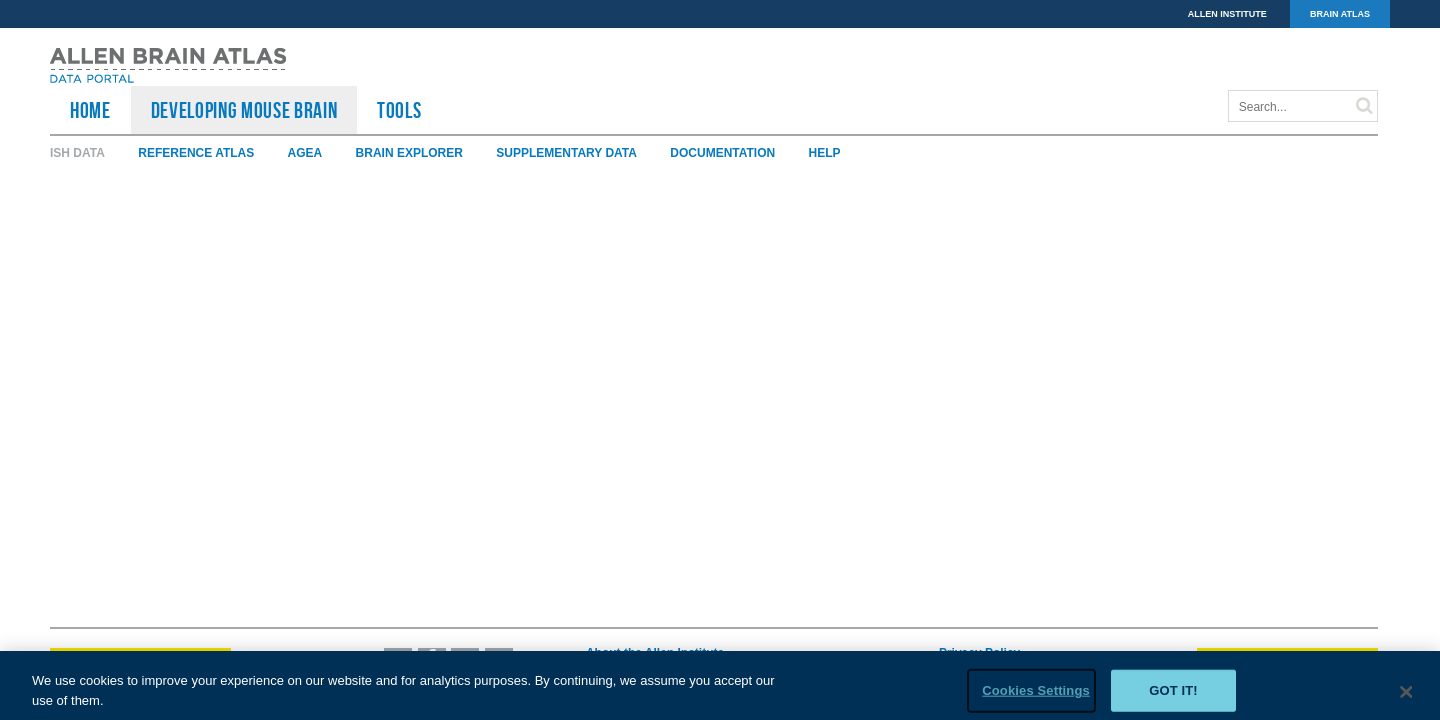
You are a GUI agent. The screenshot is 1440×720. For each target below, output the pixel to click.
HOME (90, 110)
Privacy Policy (979, 653)
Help (825, 153)
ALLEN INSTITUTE (1227, 14)
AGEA (305, 153)
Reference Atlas (196, 153)
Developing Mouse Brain (244, 110)
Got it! (1173, 695)
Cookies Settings (1036, 695)
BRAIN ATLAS (1340, 14)
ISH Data (77, 153)
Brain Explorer (409, 153)
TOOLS (399, 110)
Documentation (722, 153)
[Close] (1407, 697)
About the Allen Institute (655, 653)
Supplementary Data (566, 153)
